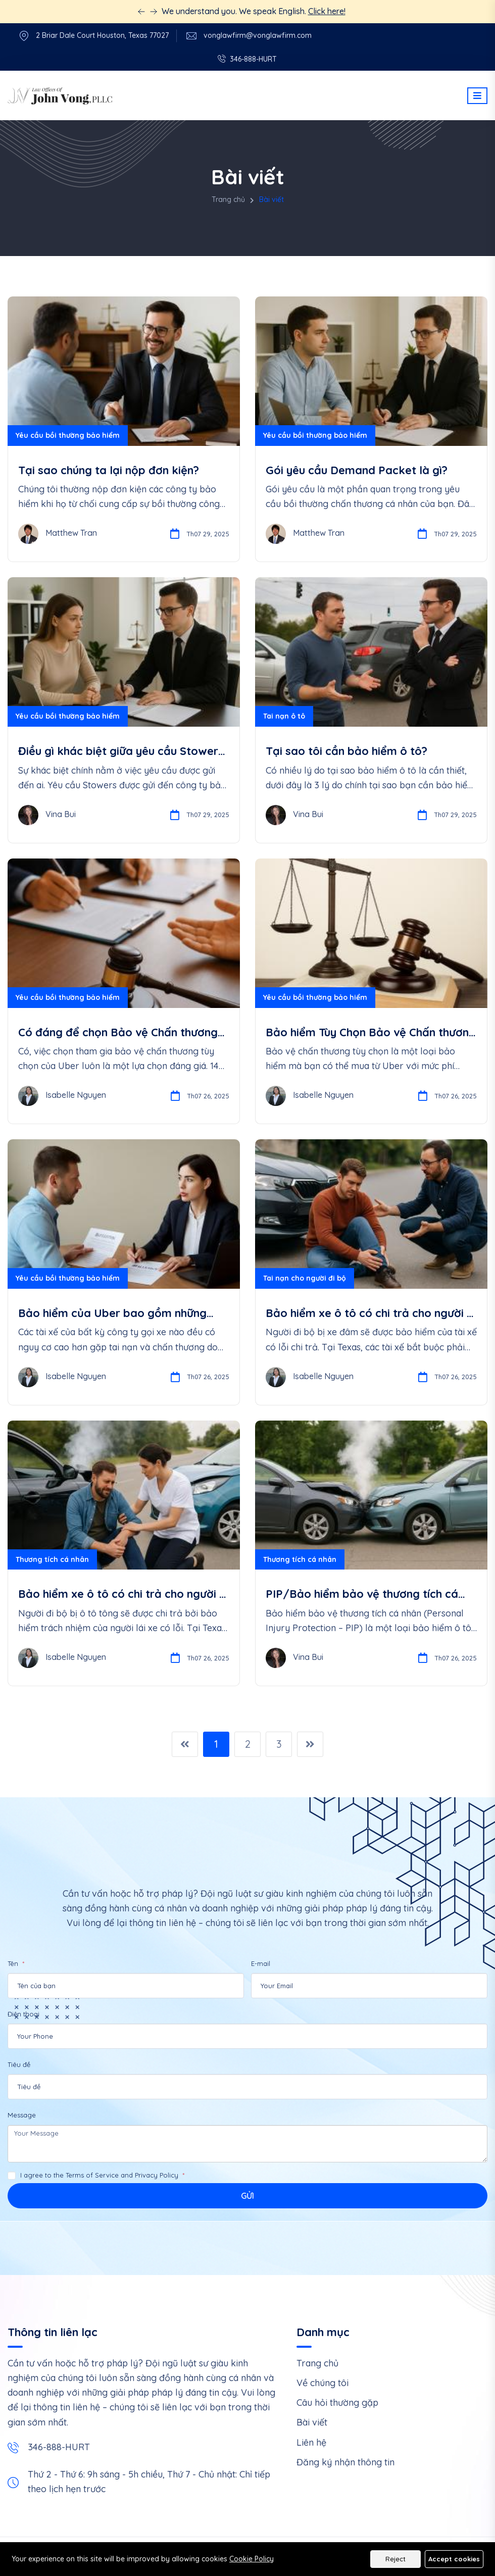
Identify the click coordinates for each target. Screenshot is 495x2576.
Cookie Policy (251, 2558)
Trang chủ (228, 199)
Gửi (247, 2196)
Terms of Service (92, 2175)
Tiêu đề (19, 2064)
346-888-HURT (59, 2447)
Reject (395, 2559)
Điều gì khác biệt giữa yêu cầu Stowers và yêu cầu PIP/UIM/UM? (121, 750)
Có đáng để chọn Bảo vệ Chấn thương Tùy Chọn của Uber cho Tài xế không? (118, 1032)
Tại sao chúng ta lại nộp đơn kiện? (108, 470)
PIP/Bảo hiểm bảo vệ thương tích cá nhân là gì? (362, 1593)
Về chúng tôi (322, 2383)
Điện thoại (23, 2014)
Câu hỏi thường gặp (337, 2402)
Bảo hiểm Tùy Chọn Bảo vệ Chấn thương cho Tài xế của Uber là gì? (371, 1032)
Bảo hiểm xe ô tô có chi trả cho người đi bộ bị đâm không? (371, 1313)
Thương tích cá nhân (52, 1559)
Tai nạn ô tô (284, 716)
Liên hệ (311, 2442)
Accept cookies (454, 2559)
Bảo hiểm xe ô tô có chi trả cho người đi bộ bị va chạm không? (123, 1593)
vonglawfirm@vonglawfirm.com (258, 35)
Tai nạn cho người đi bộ (304, 1278)
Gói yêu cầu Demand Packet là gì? (357, 470)
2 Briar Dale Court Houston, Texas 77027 (102, 35)
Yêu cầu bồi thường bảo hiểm (68, 435)
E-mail (260, 1963)
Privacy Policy (156, 2175)
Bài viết (311, 2422)
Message (22, 2115)
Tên (14, 1963)
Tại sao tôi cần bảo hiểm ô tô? (346, 750)
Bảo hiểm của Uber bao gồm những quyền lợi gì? (112, 1313)
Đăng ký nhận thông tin (345, 2462)
